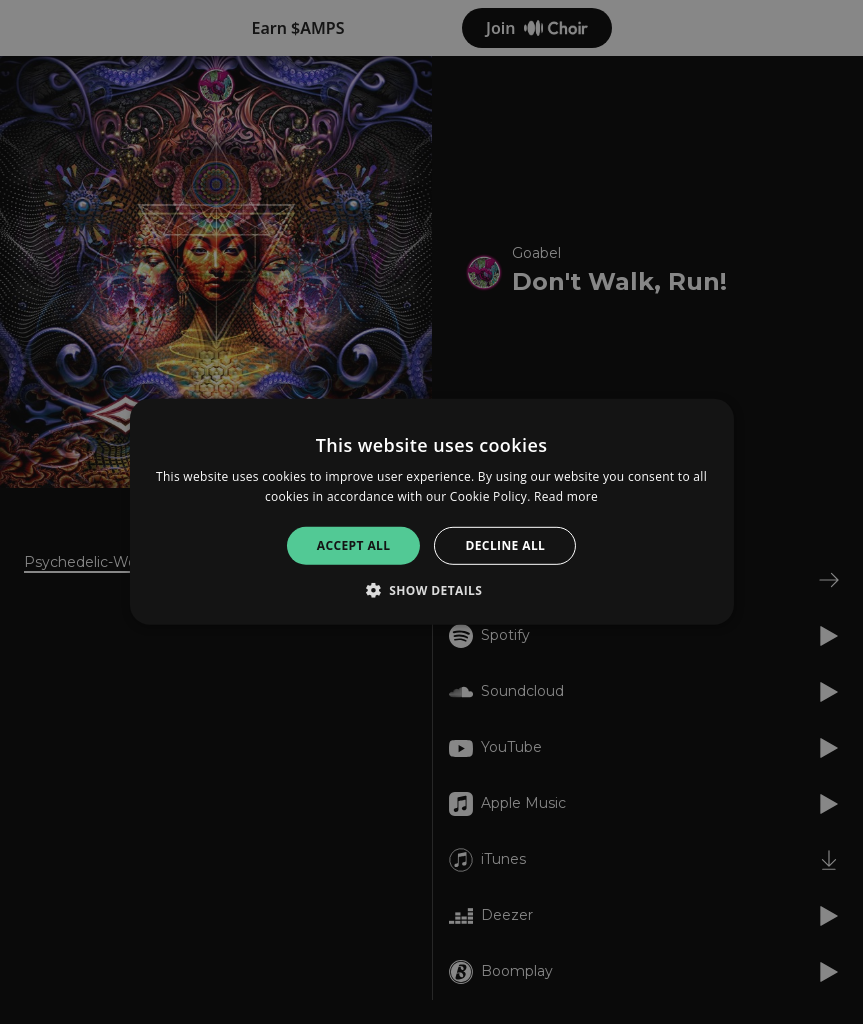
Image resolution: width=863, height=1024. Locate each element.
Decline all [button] (505, 545)
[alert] (431, 512)
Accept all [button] (354, 545)
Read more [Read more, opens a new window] (566, 496)
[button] (432, 590)
